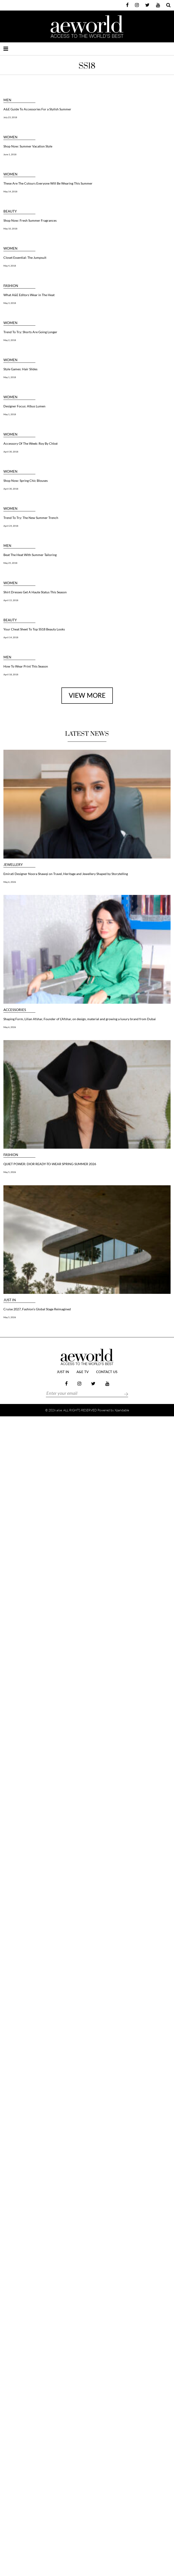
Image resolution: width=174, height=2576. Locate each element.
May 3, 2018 (9, 303)
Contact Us (106, 1372)
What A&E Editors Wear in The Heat (29, 295)
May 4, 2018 (9, 265)
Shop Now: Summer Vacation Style (27, 146)
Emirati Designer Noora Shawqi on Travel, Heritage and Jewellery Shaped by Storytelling (65, 874)
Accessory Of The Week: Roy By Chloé (30, 443)
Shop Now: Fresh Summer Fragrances (30, 220)
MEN (7, 100)
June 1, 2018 (9, 154)
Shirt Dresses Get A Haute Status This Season (35, 592)
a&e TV (82, 1372)
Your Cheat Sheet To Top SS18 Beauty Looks (34, 629)
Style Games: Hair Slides (20, 369)
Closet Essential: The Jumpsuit (24, 257)
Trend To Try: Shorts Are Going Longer (30, 332)
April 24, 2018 (10, 525)
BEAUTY (10, 211)
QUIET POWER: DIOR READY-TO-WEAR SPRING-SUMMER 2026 (49, 1164)
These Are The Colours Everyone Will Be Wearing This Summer (47, 183)
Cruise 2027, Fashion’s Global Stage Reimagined (37, 1309)
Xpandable (122, 1410)
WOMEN (10, 137)
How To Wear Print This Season (25, 666)
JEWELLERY (13, 865)
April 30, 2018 (10, 451)
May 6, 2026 (9, 881)
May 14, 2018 (10, 191)
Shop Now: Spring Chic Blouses (25, 480)
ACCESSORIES (14, 1010)
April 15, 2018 (10, 600)
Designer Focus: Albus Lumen (24, 406)
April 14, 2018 (10, 637)
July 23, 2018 (10, 117)
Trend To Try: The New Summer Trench (30, 518)
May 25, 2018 (10, 563)
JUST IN (9, 1300)
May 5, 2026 (9, 1172)
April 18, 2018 (10, 674)
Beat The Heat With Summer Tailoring (30, 555)
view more (87, 695)
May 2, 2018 (9, 340)
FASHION (10, 286)
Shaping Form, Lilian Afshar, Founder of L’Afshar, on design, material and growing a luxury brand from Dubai (79, 1019)
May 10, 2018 (10, 228)
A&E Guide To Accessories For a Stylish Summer (37, 109)
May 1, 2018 (9, 377)
